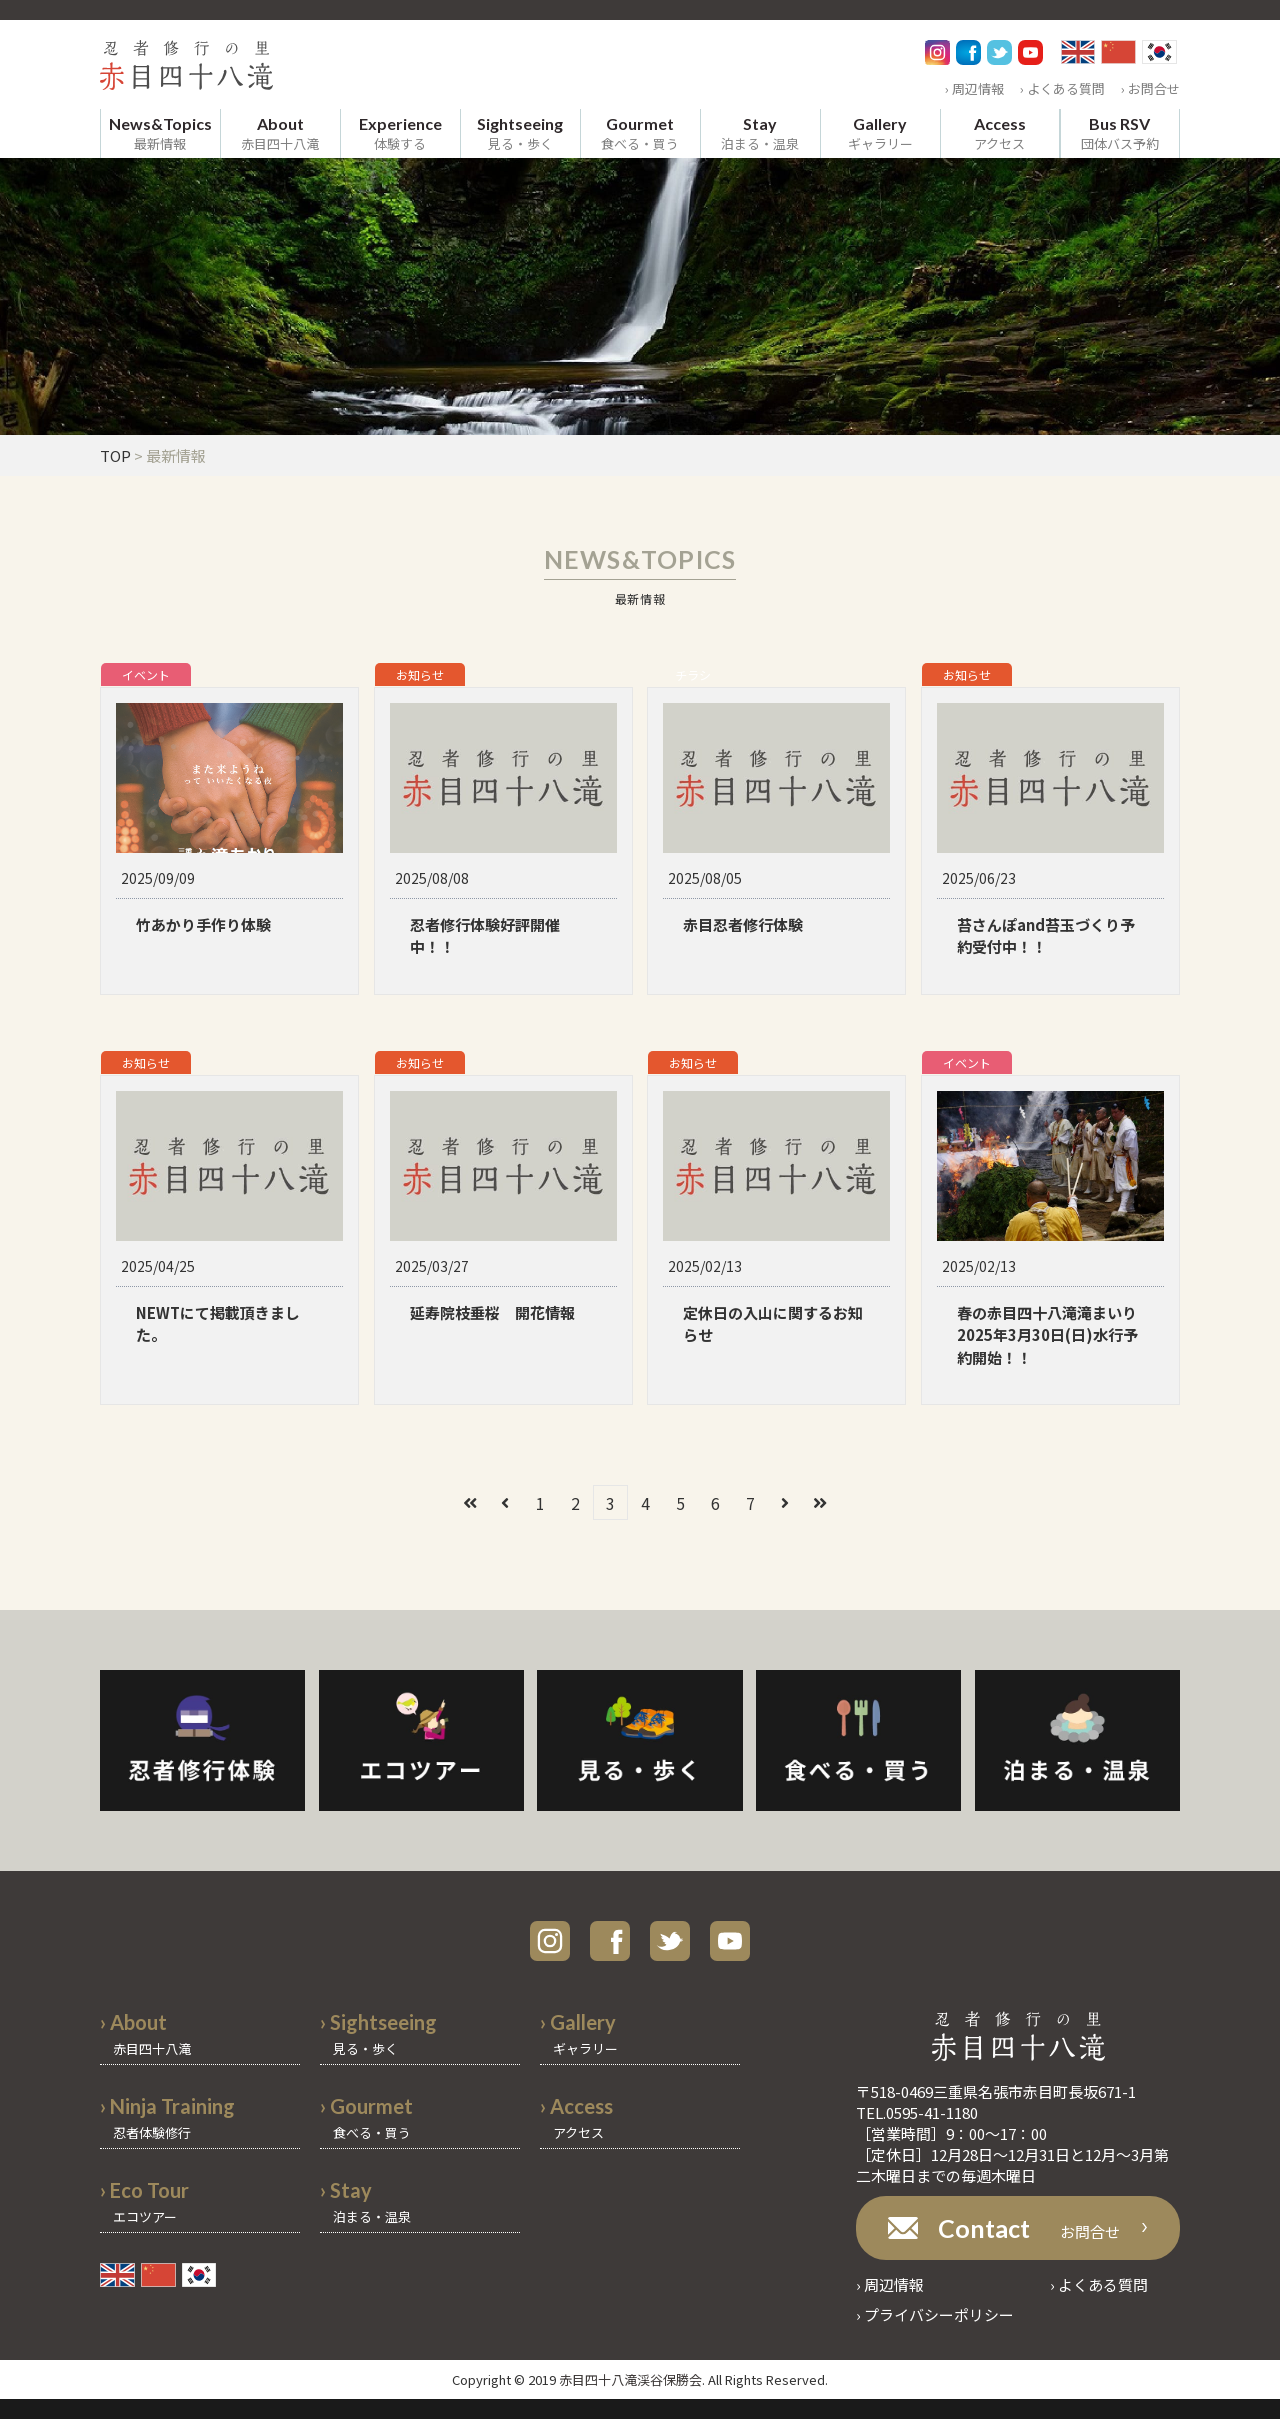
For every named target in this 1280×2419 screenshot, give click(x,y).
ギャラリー (880, 133)
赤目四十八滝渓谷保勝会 (630, 2379)
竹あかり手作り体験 (203, 924)
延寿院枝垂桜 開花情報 (492, 1312)
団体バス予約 (1120, 133)
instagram (550, 1941)
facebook (610, 1941)
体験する (400, 133)
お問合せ (1029, 2228)
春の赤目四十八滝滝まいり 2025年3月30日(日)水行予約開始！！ (1054, 1335)
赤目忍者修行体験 (743, 924)
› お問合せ (1150, 88)
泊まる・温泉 (760, 133)
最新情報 (160, 133)
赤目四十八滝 (280, 133)
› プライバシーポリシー (935, 2314)
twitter (670, 1941)
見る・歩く (520, 133)
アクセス (1000, 133)
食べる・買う (640, 133)
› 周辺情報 (974, 88)
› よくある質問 (1062, 88)
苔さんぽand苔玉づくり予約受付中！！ (1046, 936)
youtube (730, 1941)
